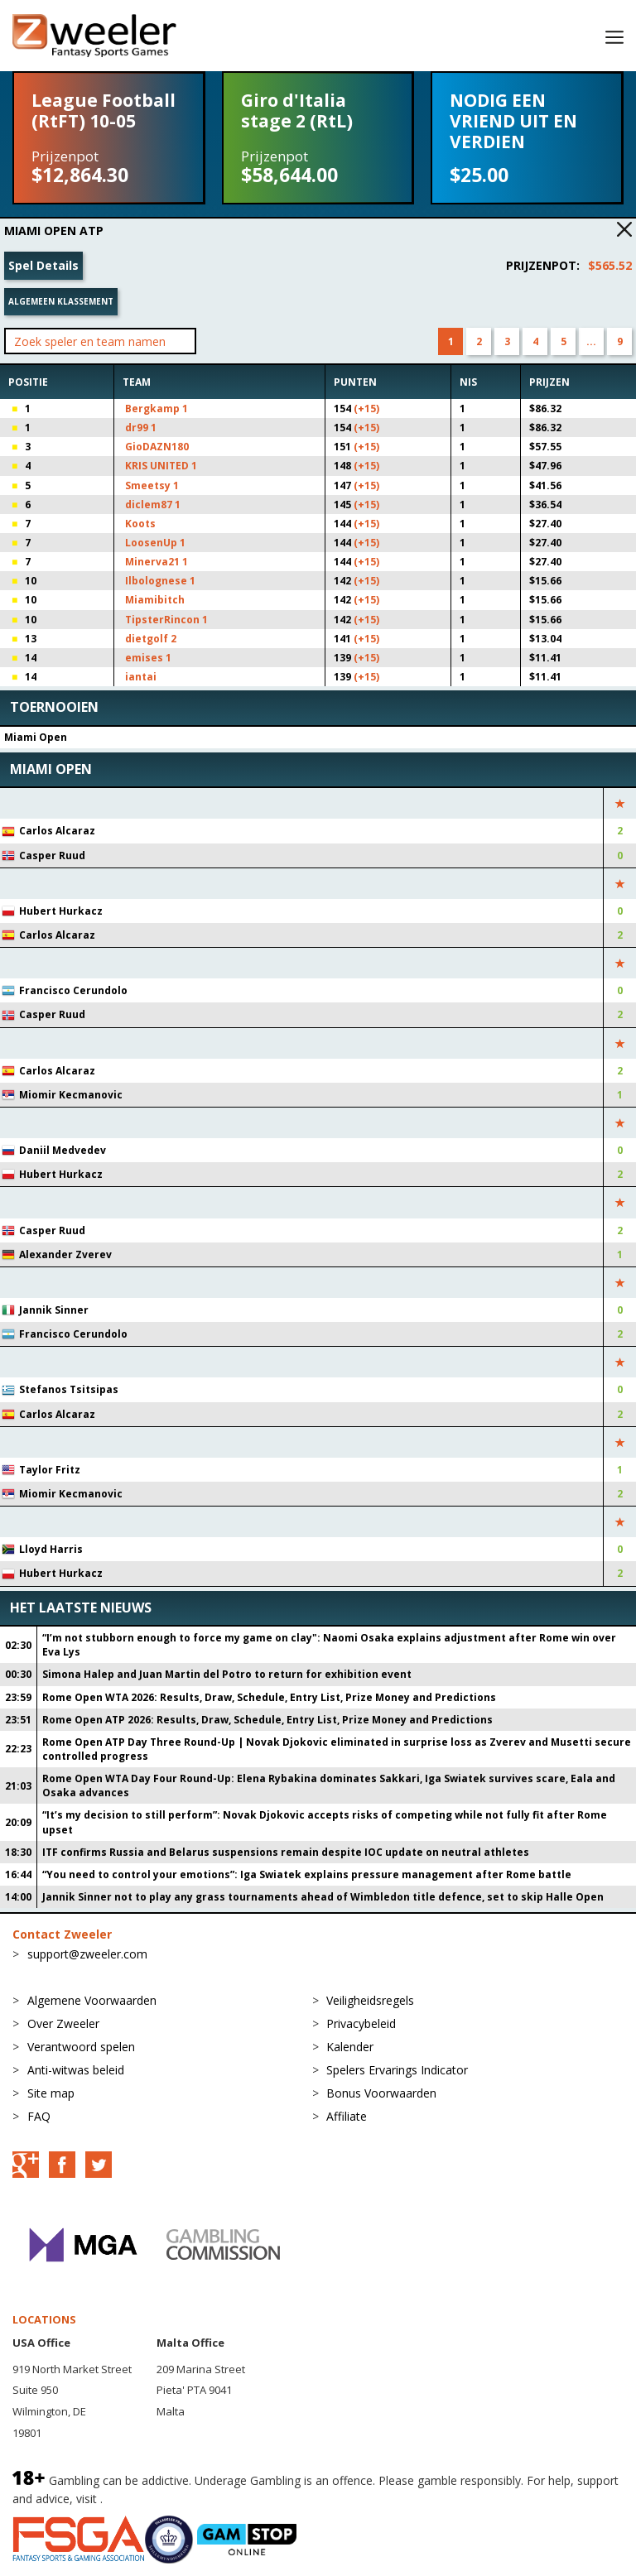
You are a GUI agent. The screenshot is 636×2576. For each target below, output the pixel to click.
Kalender (349, 2047)
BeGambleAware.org (161, 2498)
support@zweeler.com (87, 1954)
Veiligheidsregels (370, 2000)
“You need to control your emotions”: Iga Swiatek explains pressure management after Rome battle (306, 1874)
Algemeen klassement (60, 301)
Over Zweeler (63, 2023)
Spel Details (43, 265)
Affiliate (346, 2116)
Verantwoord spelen (81, 2047)
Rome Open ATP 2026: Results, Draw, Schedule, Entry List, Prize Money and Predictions (267, 1720)
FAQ (39, 2116)
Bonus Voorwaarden (381, 2093)
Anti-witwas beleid (75, 2070)
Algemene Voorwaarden (92, 2000)
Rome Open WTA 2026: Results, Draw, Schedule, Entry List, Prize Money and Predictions (269, 1697)
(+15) (366, 408)
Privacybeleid (361, 2023)
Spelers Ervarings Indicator (397, 2070)
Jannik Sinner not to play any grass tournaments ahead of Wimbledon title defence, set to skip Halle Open (323, 1897)
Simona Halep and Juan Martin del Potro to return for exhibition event (227, 1674)
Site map (51, 2093)
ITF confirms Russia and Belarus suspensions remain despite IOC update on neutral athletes (285, 1852)
